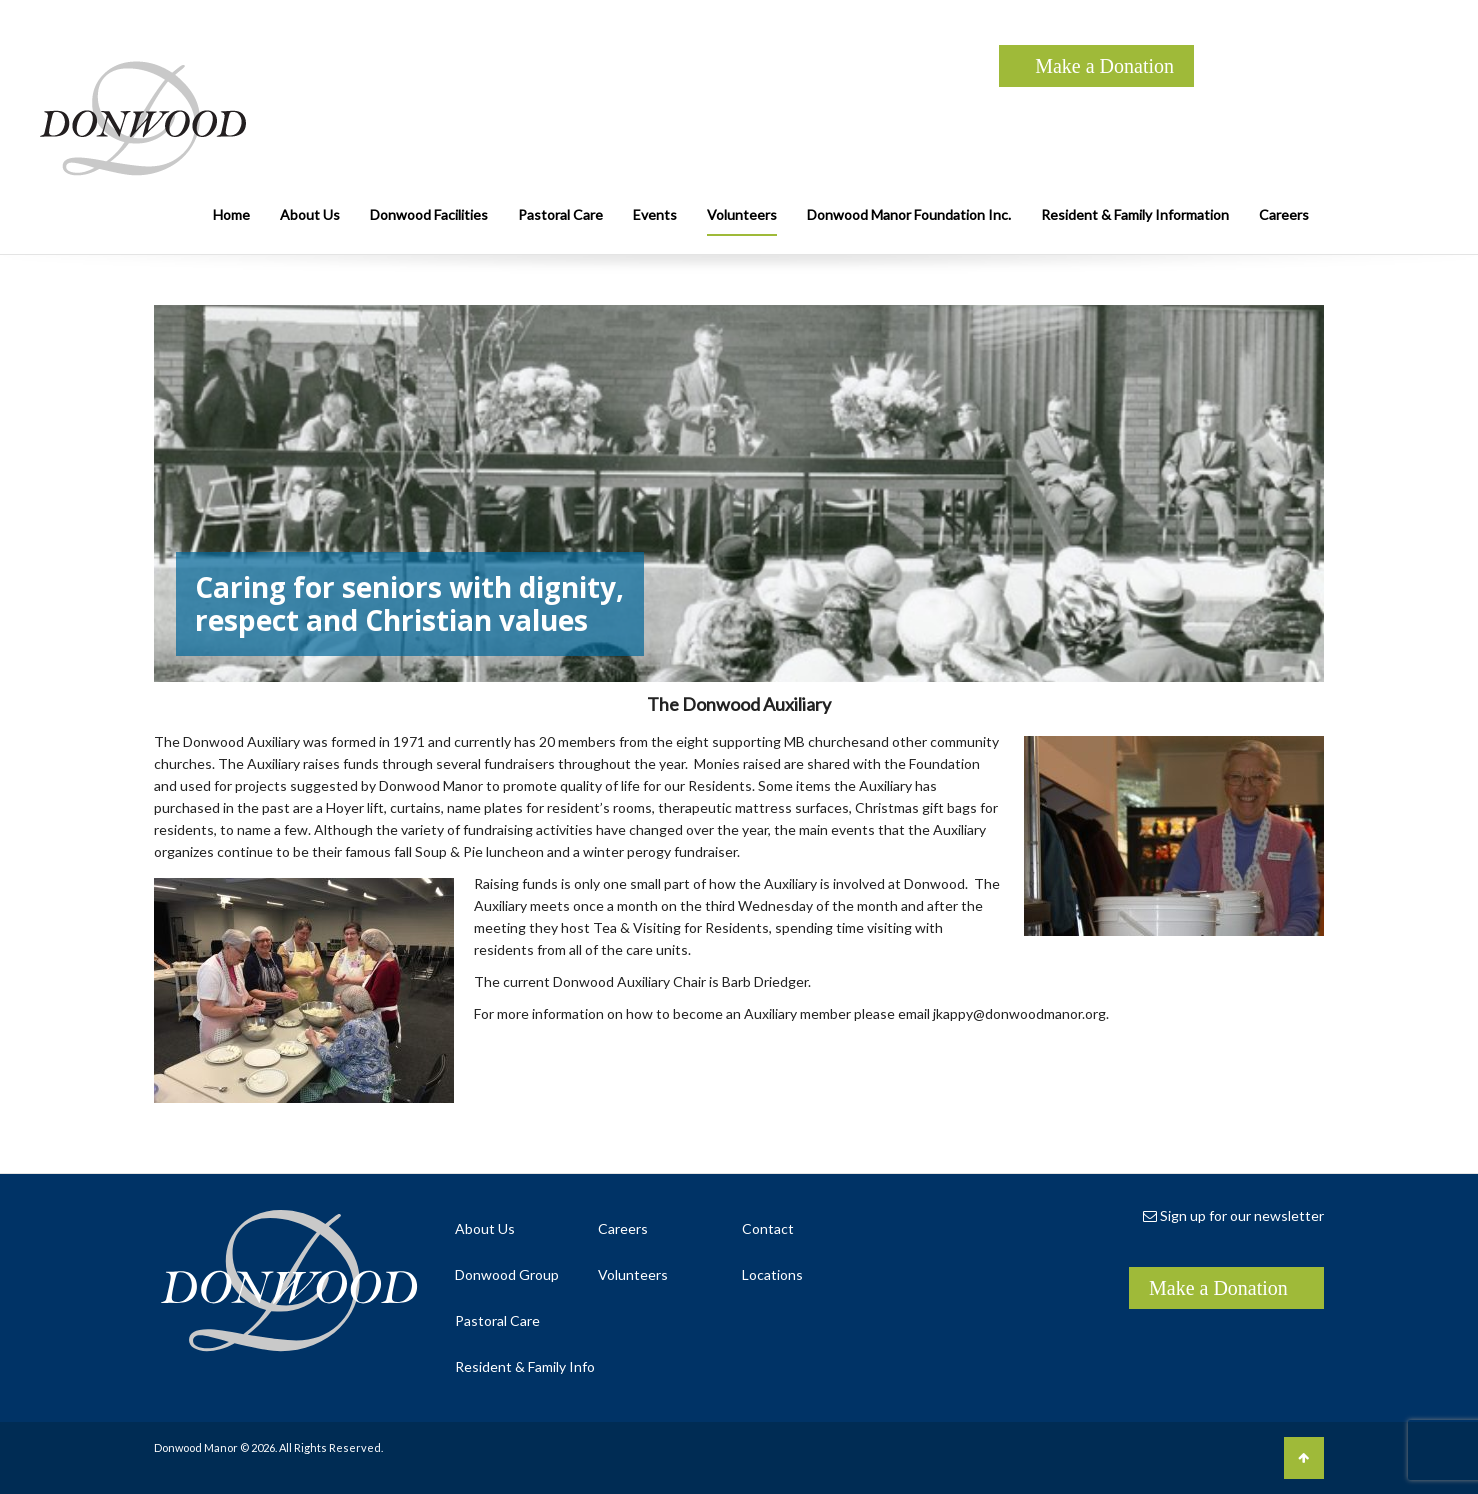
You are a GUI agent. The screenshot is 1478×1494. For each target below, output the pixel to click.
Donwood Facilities (429, 214)
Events (655, 214)
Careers (1284, 214)
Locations (772, 1274)
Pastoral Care (560, 214)
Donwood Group (507, 1274)
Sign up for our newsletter (1233, 1215)
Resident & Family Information (1135, 214)
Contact (768, 1228)
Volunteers (742, 214)
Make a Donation (1104, 66)
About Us (310, 214)
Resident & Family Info (525, 1366)
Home (231, 214)
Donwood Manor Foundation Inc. (909, 214)
